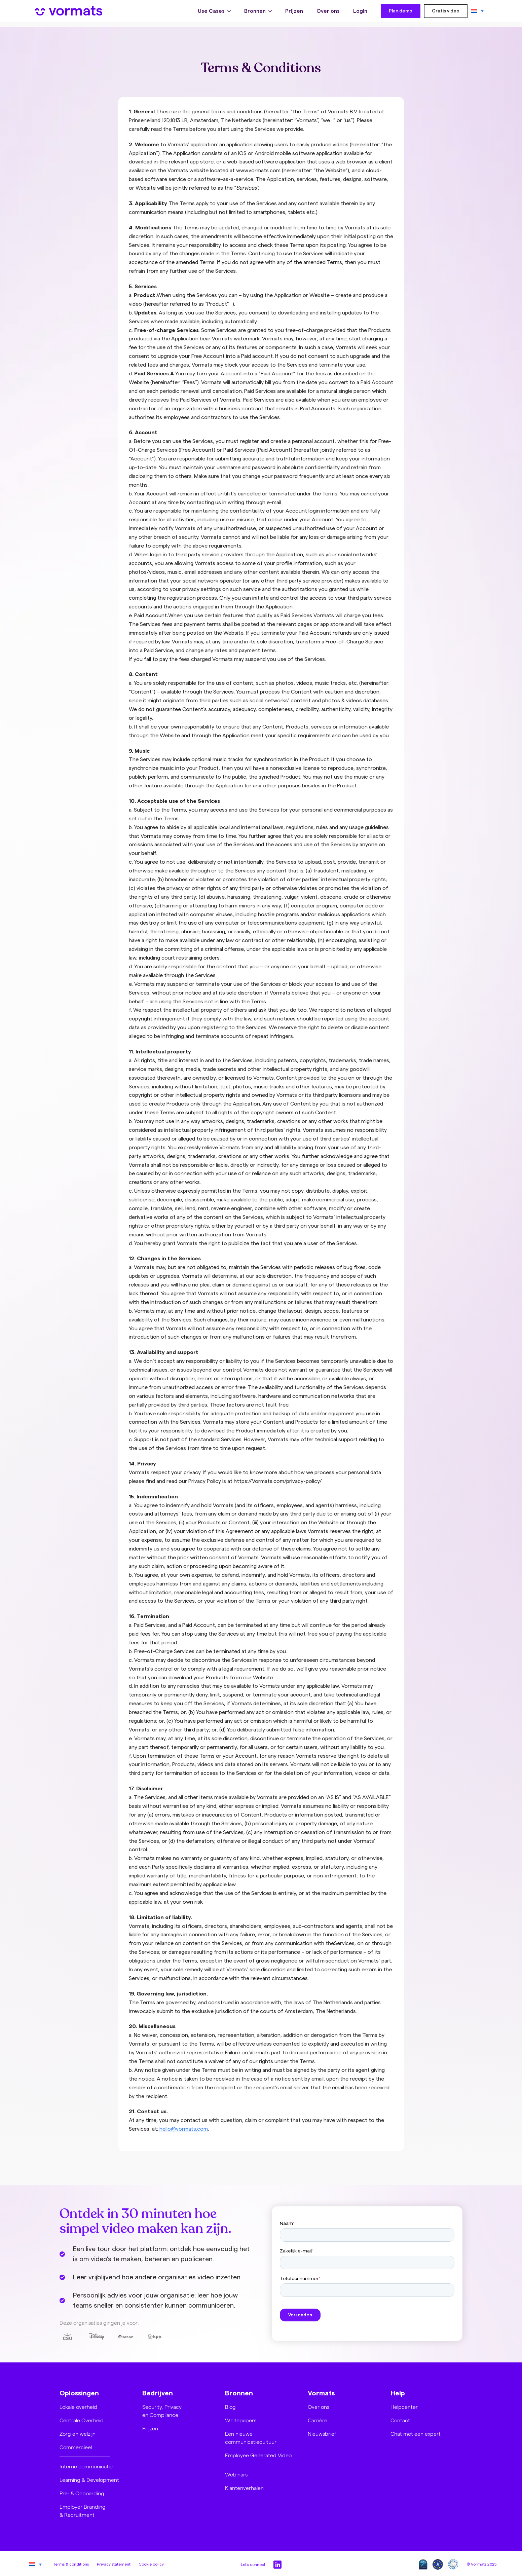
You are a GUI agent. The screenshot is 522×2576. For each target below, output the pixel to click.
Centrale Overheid (82, 2420)
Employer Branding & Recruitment (83, 2510)
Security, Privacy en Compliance (162, 2410)
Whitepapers (240, 2420)
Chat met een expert (415, 2433)
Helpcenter (404, 2406)
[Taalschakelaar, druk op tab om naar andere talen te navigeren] (477, 13)
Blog (230, 2406)
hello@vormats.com (183, 2129)
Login (360, 13)
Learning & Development (89, 2479)
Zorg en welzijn (78, 2433)
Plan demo (400, 13)
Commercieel (76, 2447)
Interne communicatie (86, 2466)
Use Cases (211, 13)
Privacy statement (113, 2564)
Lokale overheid (78, 2406)
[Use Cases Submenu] (231, 13)
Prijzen (294, 13)
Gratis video (445, 13)
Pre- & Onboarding (82, 2493)
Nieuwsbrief (322, 2433)
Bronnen (255, 13)
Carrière (317, 2420)
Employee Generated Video (258, 2455)
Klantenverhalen (244, 2487)
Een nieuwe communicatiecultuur (250, 2437)
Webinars (236, 2474)
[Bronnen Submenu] (272, 13)
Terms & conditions (71, 2564)
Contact (400, 2420)
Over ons (328, 13)
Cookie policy (151, 2564)
